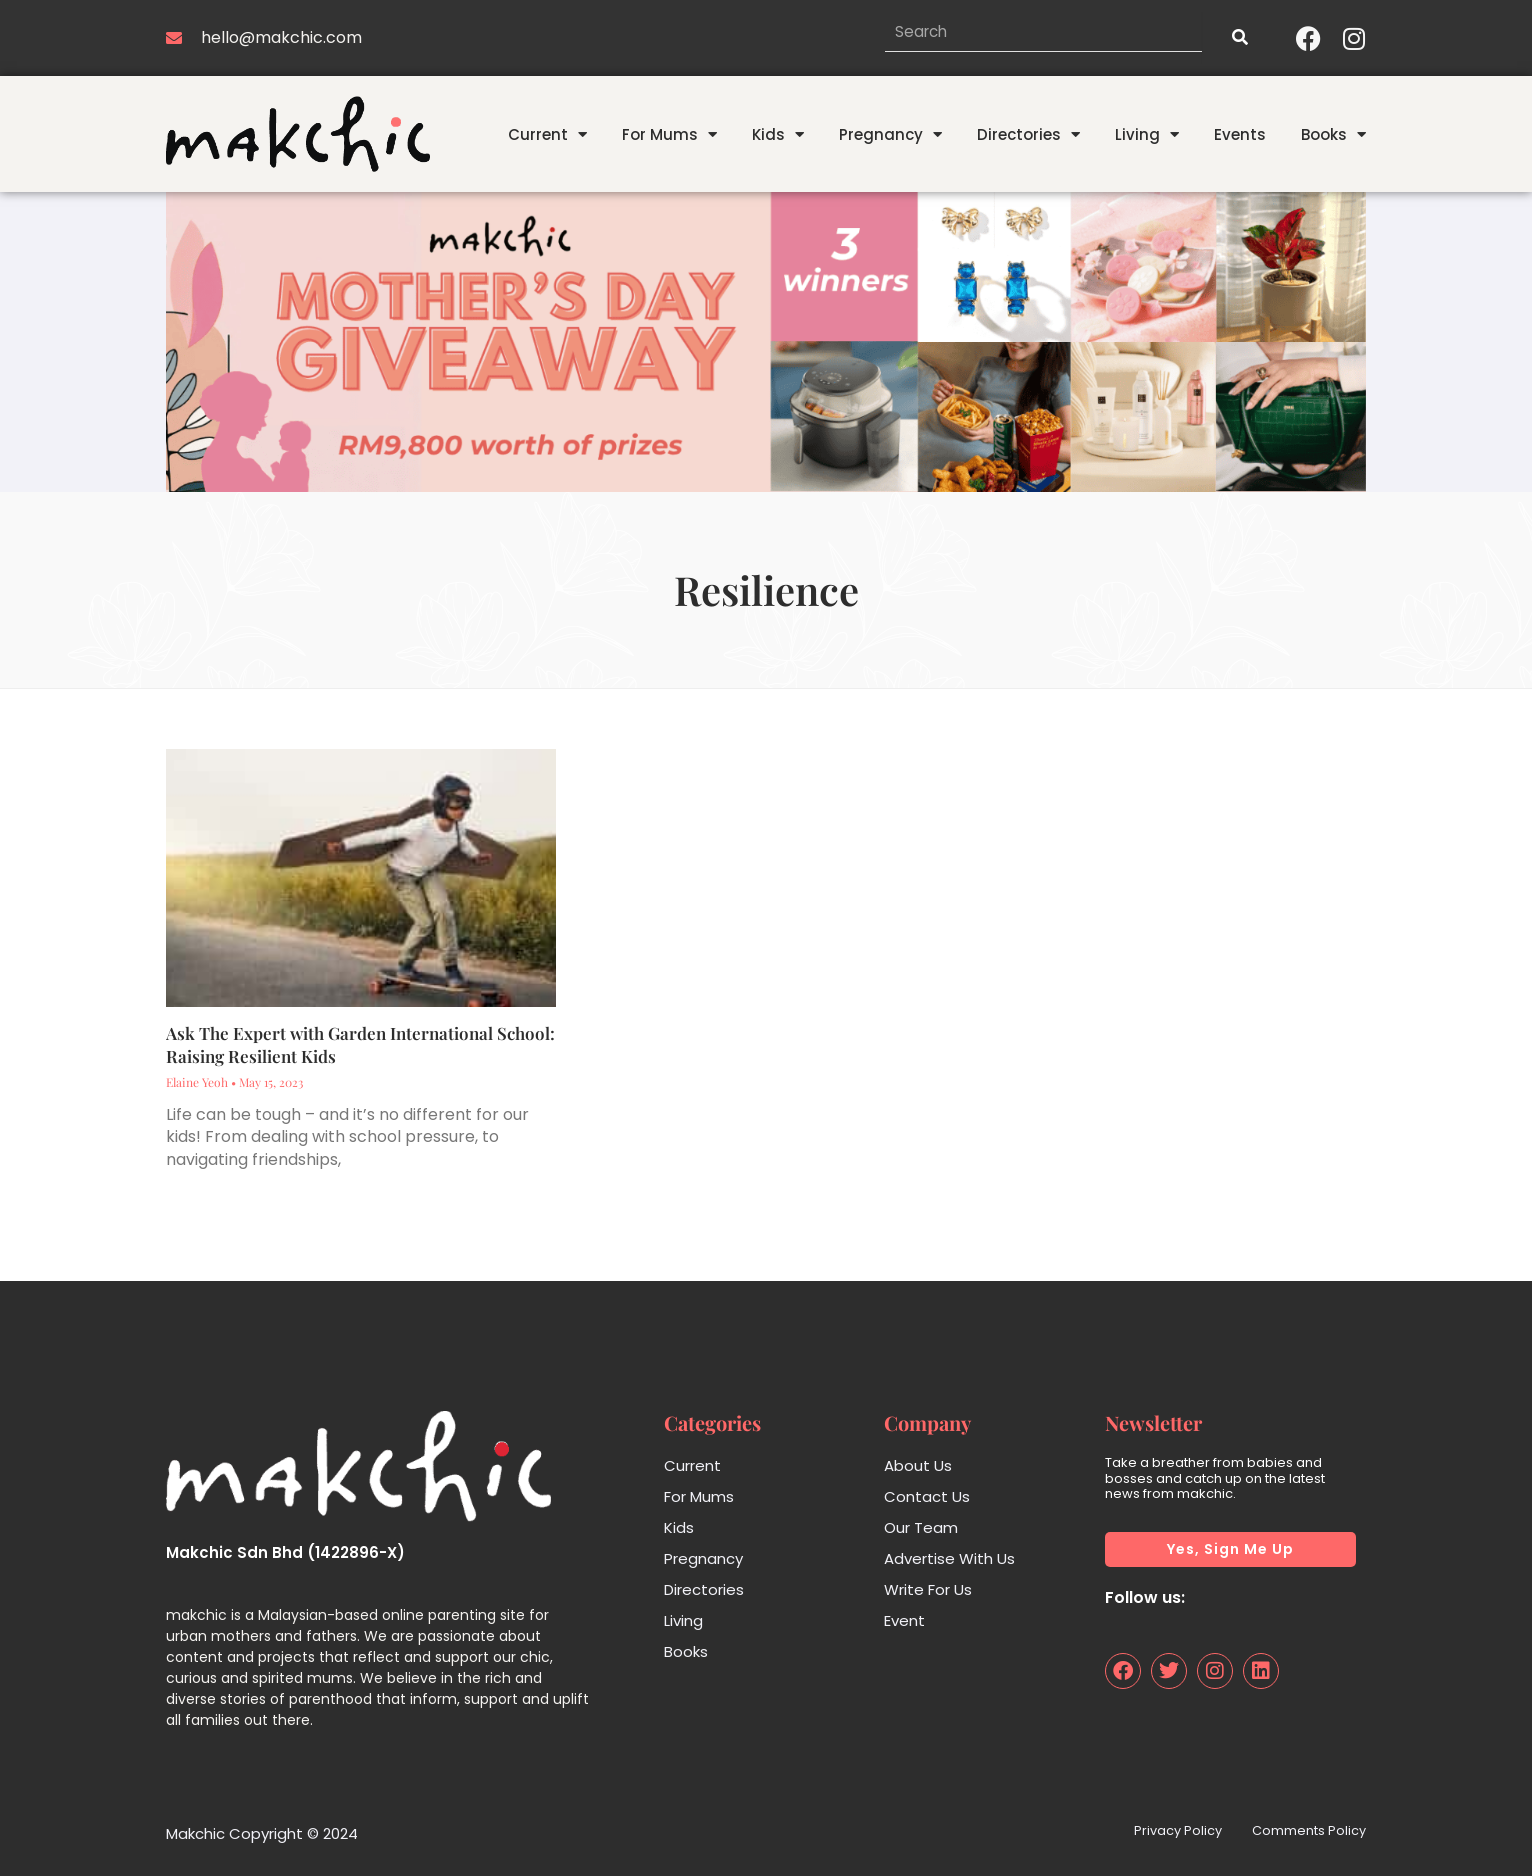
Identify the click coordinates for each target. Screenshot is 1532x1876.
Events (1240, 134)
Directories (1028, 134)
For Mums (669, 134)
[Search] (1239, 38)
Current (547, 134)
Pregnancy (890, 134)
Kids (778, 134)
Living (1147, 134)
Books (1333, 134)
